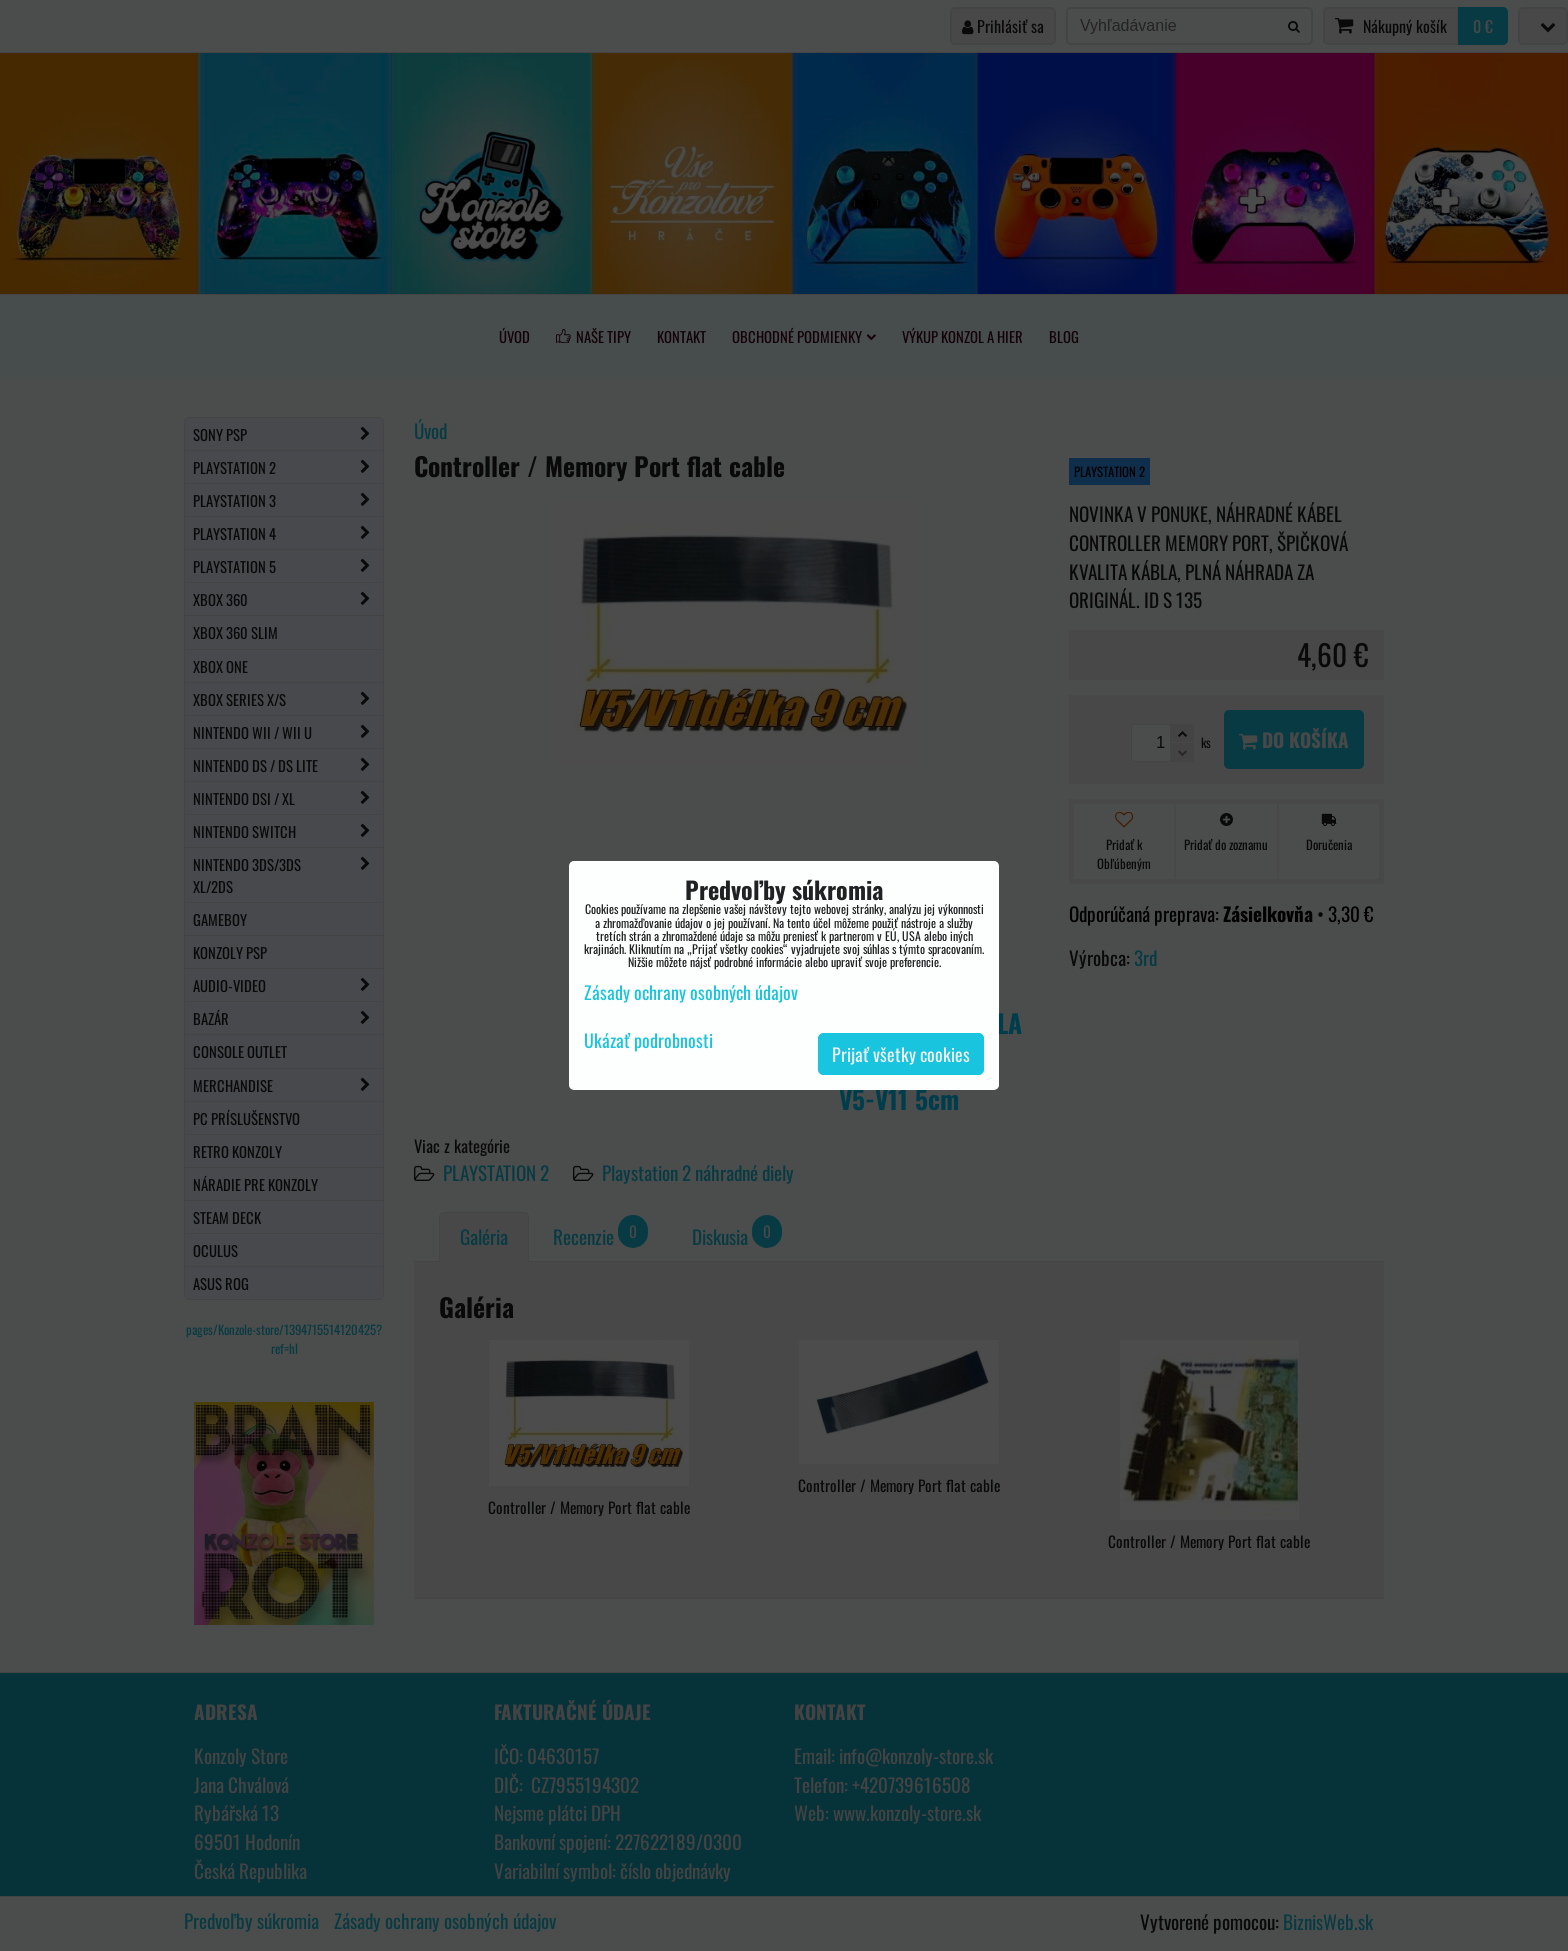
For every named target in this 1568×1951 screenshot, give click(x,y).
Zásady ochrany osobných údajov (691, 992)
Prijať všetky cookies (901, 1054)
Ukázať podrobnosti (648, 1041)
